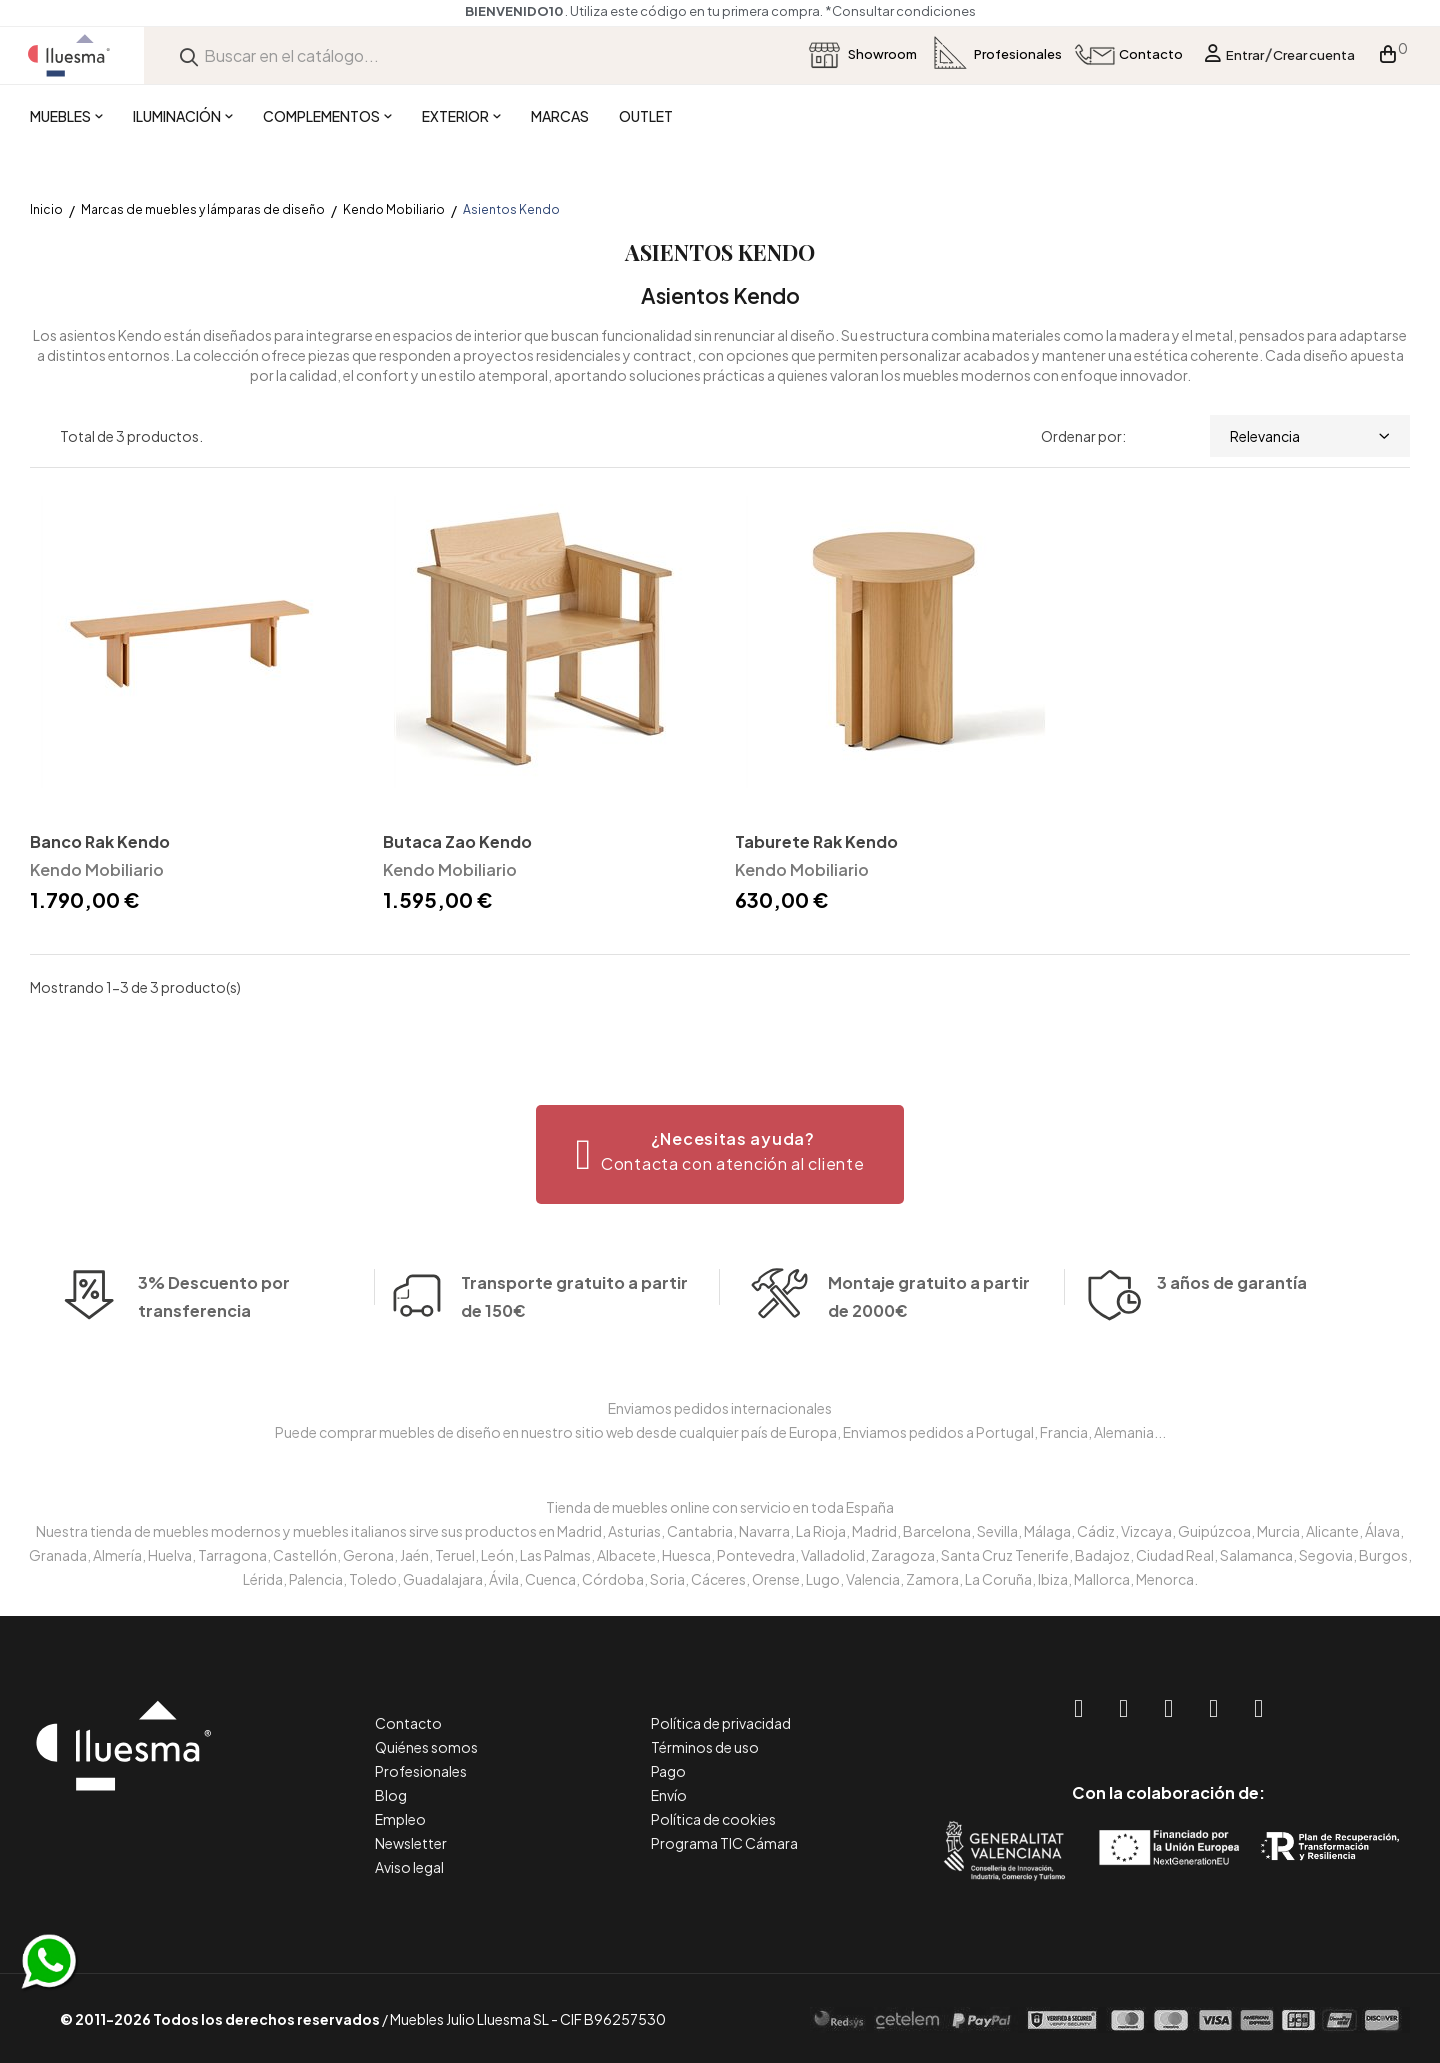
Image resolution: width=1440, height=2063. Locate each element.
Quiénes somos (426, 1747)
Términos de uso (705, 1747)
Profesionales (421, 1771)
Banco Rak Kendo (100, 841)
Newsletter (411, 1843)
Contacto (408, 1723)
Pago (668, 1771)
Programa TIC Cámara (724, 1843)
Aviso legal (409, 1867)
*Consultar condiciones (903, 11)
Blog (391, 1795)
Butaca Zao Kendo (457, 841)
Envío (669, 1795)
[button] (720, 1154)
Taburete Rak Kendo (816, 841)
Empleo (400, 1819)
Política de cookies (713, 1819)
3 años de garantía (1232, 1311)
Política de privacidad (721, 1723)
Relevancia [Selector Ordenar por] (1310, 436)
